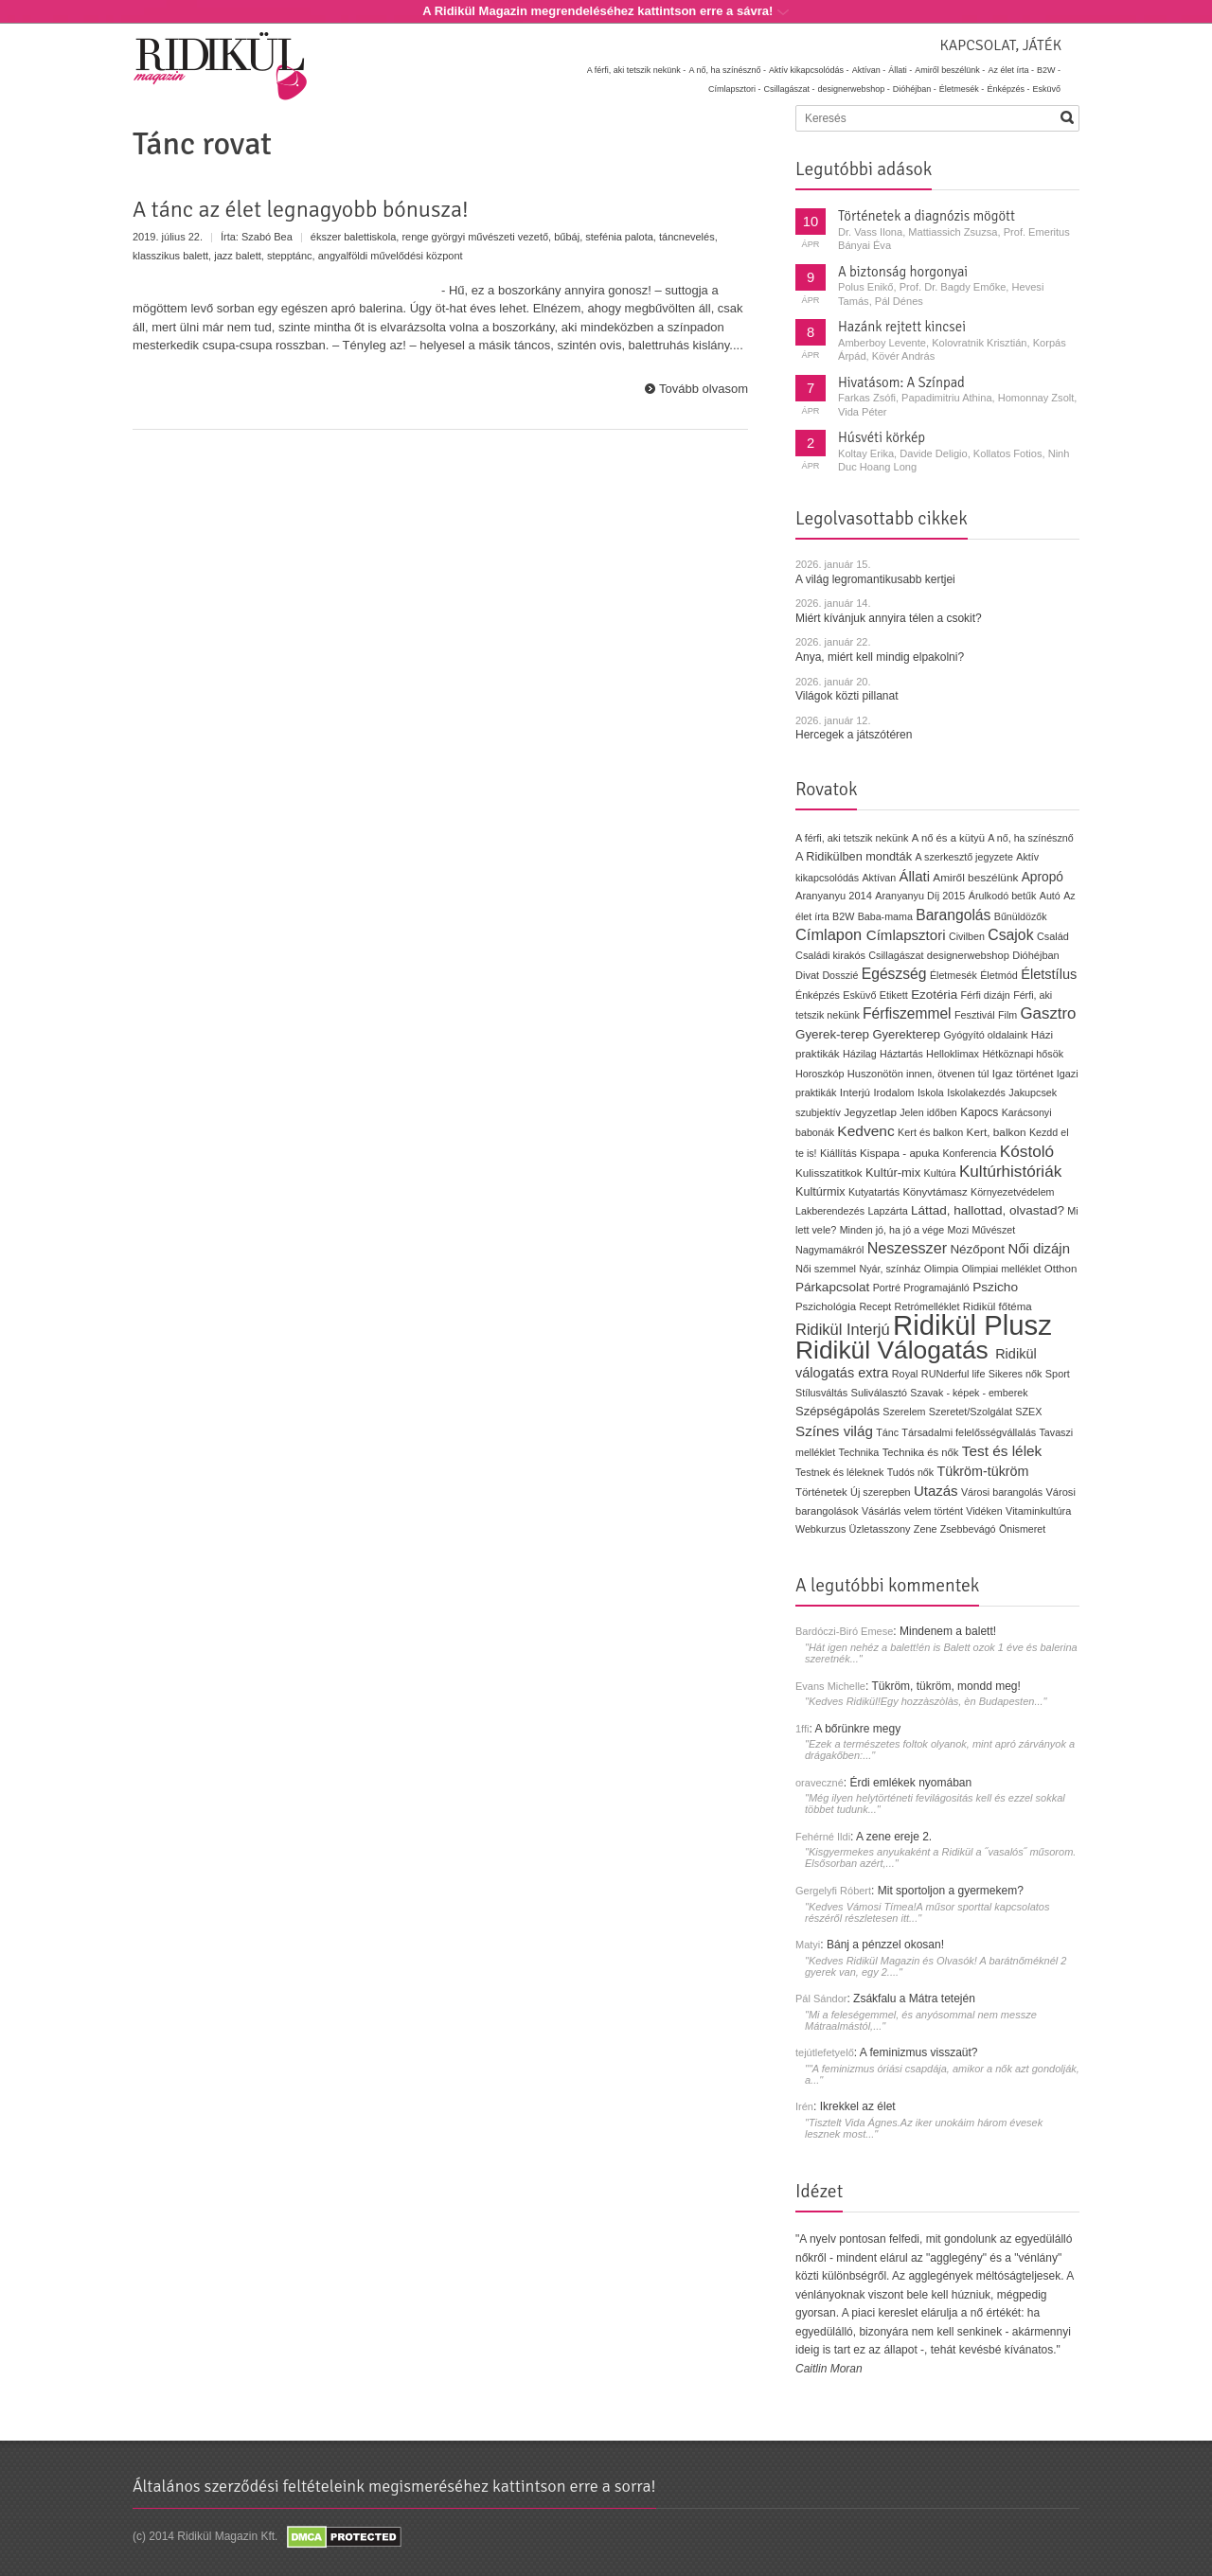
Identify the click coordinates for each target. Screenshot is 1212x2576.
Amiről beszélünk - (950, 70)
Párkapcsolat (832, 1287)
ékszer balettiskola (354, 236)
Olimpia (941, 1268)
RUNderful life (953, 1373)
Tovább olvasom (703, 389)
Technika (859, 1452)
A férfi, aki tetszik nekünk (852, 838)
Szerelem (903, 1411)
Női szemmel (825, 1268)
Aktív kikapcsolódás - (809, 70)
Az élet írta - (1011, 70)
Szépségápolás (837, 1411)
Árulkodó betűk (1003, 895)
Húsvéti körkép (881, 437)
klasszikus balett (170, 255)
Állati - (900, 70)
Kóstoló (1027, 1151)
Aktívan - (869, 70)
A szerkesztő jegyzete (964, 856)
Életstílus (1049, 974)
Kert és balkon (930, 1132)
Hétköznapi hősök (1022, 1053)
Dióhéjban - (914, 89)
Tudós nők (911, 1472)
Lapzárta (887, 1211)
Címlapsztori (906, 935)
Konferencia (969, 1153)
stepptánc (289, 255)
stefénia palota (619, 236)
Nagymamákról (829, 1249)
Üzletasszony (880, 1529)
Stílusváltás (821, 1392)
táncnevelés (687, 236)
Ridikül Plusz (972, 1325)
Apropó (1042, 877)
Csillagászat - (789, 89)
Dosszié (840, 975)
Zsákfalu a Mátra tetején (914, 1998)
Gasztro (1049, 1013)
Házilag (860, 1053)
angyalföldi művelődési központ (390, 255)
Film (1007, 1015)
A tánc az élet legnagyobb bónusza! (301, 209)
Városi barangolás (1002, 1492)
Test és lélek (1002, 1451)
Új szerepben (880, 1492)
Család (1053, 936)
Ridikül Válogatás (895, 1350)
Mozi (959, 1229)
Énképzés (817, 995)
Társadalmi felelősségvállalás (968, 1432)
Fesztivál (974, 1015)
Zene (925, 1529)
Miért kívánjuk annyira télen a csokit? (888, 618)
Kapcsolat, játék (1000, 45)
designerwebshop (968, 955)
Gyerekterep (906, 1034)
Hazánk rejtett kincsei (902, 326)
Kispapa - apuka (899, 1152)
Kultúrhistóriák (1010, 1172)
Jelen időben (928, 1112)
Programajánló (936, 1287)
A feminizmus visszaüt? (919, 2052)
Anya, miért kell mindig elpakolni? (879, 657)
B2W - (1048, 70)
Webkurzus (820, 1529)
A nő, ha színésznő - (727, 70)
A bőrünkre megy (858, 1728)
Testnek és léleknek (839, 1472)
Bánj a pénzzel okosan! (885, 1944)
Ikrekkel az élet (858, 2106)
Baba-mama (885, 916)
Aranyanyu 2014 (833, 895)
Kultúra (939, 1173)
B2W (843, 916)
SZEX (1028, 1411)
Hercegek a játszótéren (853, 734)
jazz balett (237, 255)
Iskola (931, 1092)
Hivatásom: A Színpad (901, 382)
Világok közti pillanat (847, 695)
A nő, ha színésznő (1030, 838)
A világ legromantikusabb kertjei (875, 579)
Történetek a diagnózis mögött (926, 215)
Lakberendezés (829, 1211)
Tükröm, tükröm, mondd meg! (945, 1686)
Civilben (967, 936)
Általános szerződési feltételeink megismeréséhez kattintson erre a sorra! (394, 2486)
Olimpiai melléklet (1002, 1268)
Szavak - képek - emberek (968, 1392)
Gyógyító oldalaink (985, 1034)
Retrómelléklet (927, 1306)
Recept (875, 1306)
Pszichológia (825, 1306)
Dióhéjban (1036, 955)
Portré (886, 1287)
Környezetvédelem (1013, 1192)
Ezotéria (934, 994)
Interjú (855, 1092)
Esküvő (1046, 89)
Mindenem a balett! (948, 1631)
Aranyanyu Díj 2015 (920, 895)
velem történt (933, 1511)
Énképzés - (1008, 89)
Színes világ (834, 1431)
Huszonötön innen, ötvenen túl (918, 1073)
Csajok (1010, 935)
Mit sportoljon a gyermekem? (951, 1890)
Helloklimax (952, 1053)
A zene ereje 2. (894, 1836)
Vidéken (984, 1511)
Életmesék (953, 975)
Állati (914, 876)
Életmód (999, 975)
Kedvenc (865, 1131)
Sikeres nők (1016, 1373)
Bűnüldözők (1020, 916)
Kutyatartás (874, 1192)
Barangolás (953, 915)
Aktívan (879, 877)
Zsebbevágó (968, 1529)
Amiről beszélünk (975, 877)
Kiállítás (838, 1153)
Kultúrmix (820, 1192)
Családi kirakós (830, 955)
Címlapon (830, 934)
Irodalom (893, 1092)
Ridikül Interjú (842, 1329)
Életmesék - (962, 89)
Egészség (894, 974)
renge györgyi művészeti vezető (474, 236)
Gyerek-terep (832, 1034)
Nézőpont (977, 1249)
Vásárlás (881, 1511)
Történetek (821, 1492)
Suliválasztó (878, 1392)
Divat (807, 975)
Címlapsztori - (734, 89)
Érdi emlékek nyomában (910, 1782)
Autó (1050, 895)
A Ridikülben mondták (855, 856)
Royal (905, 1373)
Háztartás (901, 1053)
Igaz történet (1023, 1073)
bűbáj (566, 236)
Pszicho (995, 1287)
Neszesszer (907, 1247)
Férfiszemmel (907, 1013)
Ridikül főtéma (997, 1306)
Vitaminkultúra (1038, 1511)
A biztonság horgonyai (903, 271)
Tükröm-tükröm (982, 1471)
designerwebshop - (854, 89)
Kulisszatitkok (829, 1172)
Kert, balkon (996, 1132)
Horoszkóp (819, 1073)
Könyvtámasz (934, 1192)
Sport (1057, 1373)
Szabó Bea (267, 236)
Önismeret (1022, 1529)
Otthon (1061, 1268)
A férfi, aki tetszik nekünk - (636, 70)
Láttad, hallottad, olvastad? (987, 1210)
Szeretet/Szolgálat (970, 1411)
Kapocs (981, 1112)
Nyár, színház (889, 1268)
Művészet (993, 1229)
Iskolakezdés (976, 1092)
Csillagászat (895, 955)
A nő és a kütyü (948, 838)
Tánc (887, 1432)
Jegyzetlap (870, 1112)
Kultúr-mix (892, 1172)
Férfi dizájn (985, 995)
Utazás (936, 1491)
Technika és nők (920, 1452)
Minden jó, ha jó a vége (892, 1229)
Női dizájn (1038, 1248)
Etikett (894, 995)
